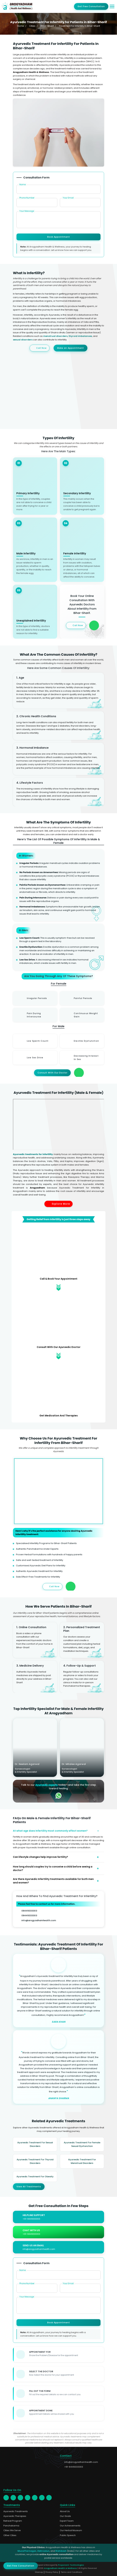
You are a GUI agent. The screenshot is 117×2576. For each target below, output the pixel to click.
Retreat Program (12, 2520)
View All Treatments (28, 2186)
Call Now (39, 348)
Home (20, 26)
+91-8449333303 (71, 2466)
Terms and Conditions (71, 2572)
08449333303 (29, 1910)
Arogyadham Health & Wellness (60, 2568)
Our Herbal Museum (71, 2530)
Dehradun (43, 2551)
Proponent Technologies (71, 2565)
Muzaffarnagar (27, 2551)
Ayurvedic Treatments (15, 2511)
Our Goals (65, 2516)
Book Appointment (58, 236)
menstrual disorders (55, 336)
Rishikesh (60, 2551)
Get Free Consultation (91, 6)
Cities (32, 26)
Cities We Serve (12, 2530)
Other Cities (9, 2535)
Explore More (58, 1204)
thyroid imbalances (80, 336)
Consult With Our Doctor (52, 1072)
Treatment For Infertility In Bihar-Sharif (79, 26)
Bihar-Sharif (47, 26)
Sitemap (39, 2572)
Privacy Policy (51, 2572)
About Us (65, 2511)
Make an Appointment (70, 348)
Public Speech (68, 2535)
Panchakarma (11, 2525)
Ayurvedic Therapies (14, 2516)
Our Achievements (70, 2525)
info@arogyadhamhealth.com (38, 1920)
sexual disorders (22, 339)
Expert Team (67, 2520)
